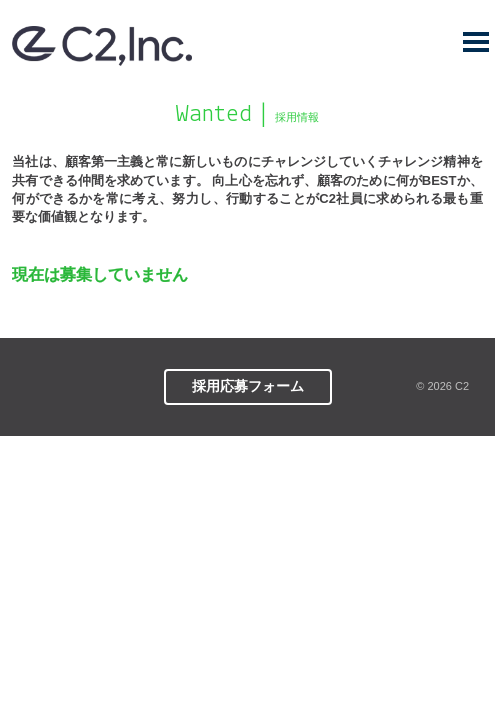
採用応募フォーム (248, 386)
